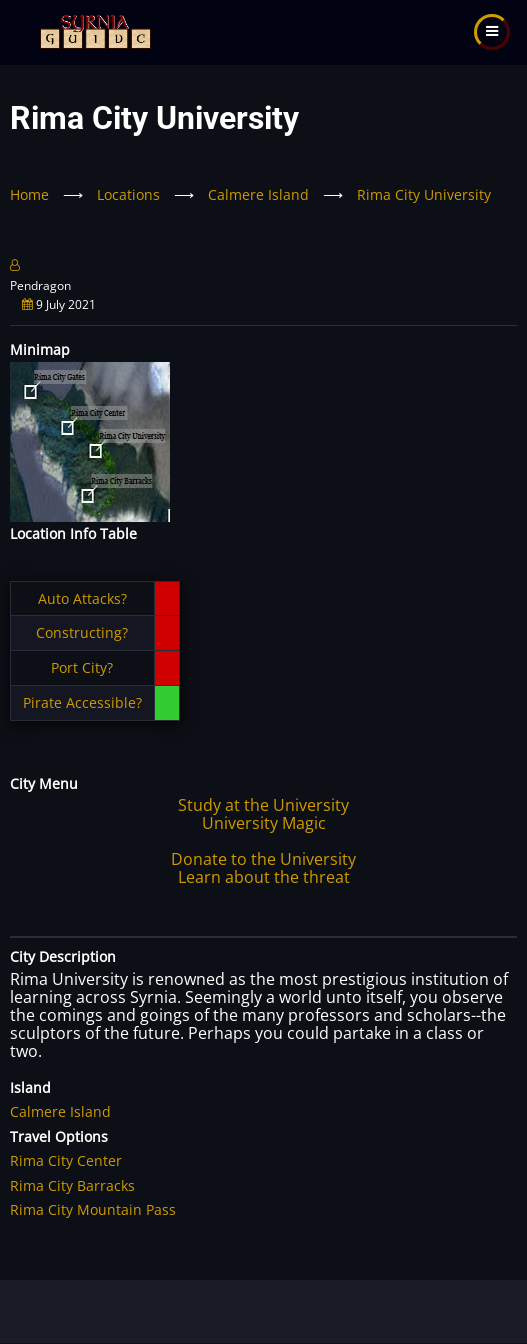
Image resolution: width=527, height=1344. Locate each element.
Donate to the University (263, 859)
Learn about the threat (264, 877)
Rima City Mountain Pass (93, 1209)
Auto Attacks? (82, 598)
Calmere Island (258, 194)
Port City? (82, 667)
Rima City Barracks (72, 1185)
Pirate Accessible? (82, 702)
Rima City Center (66, 1160)
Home (29, 194)
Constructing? (82, 632)
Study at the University (263, 805)
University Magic (264, 823)
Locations (128, 194)
